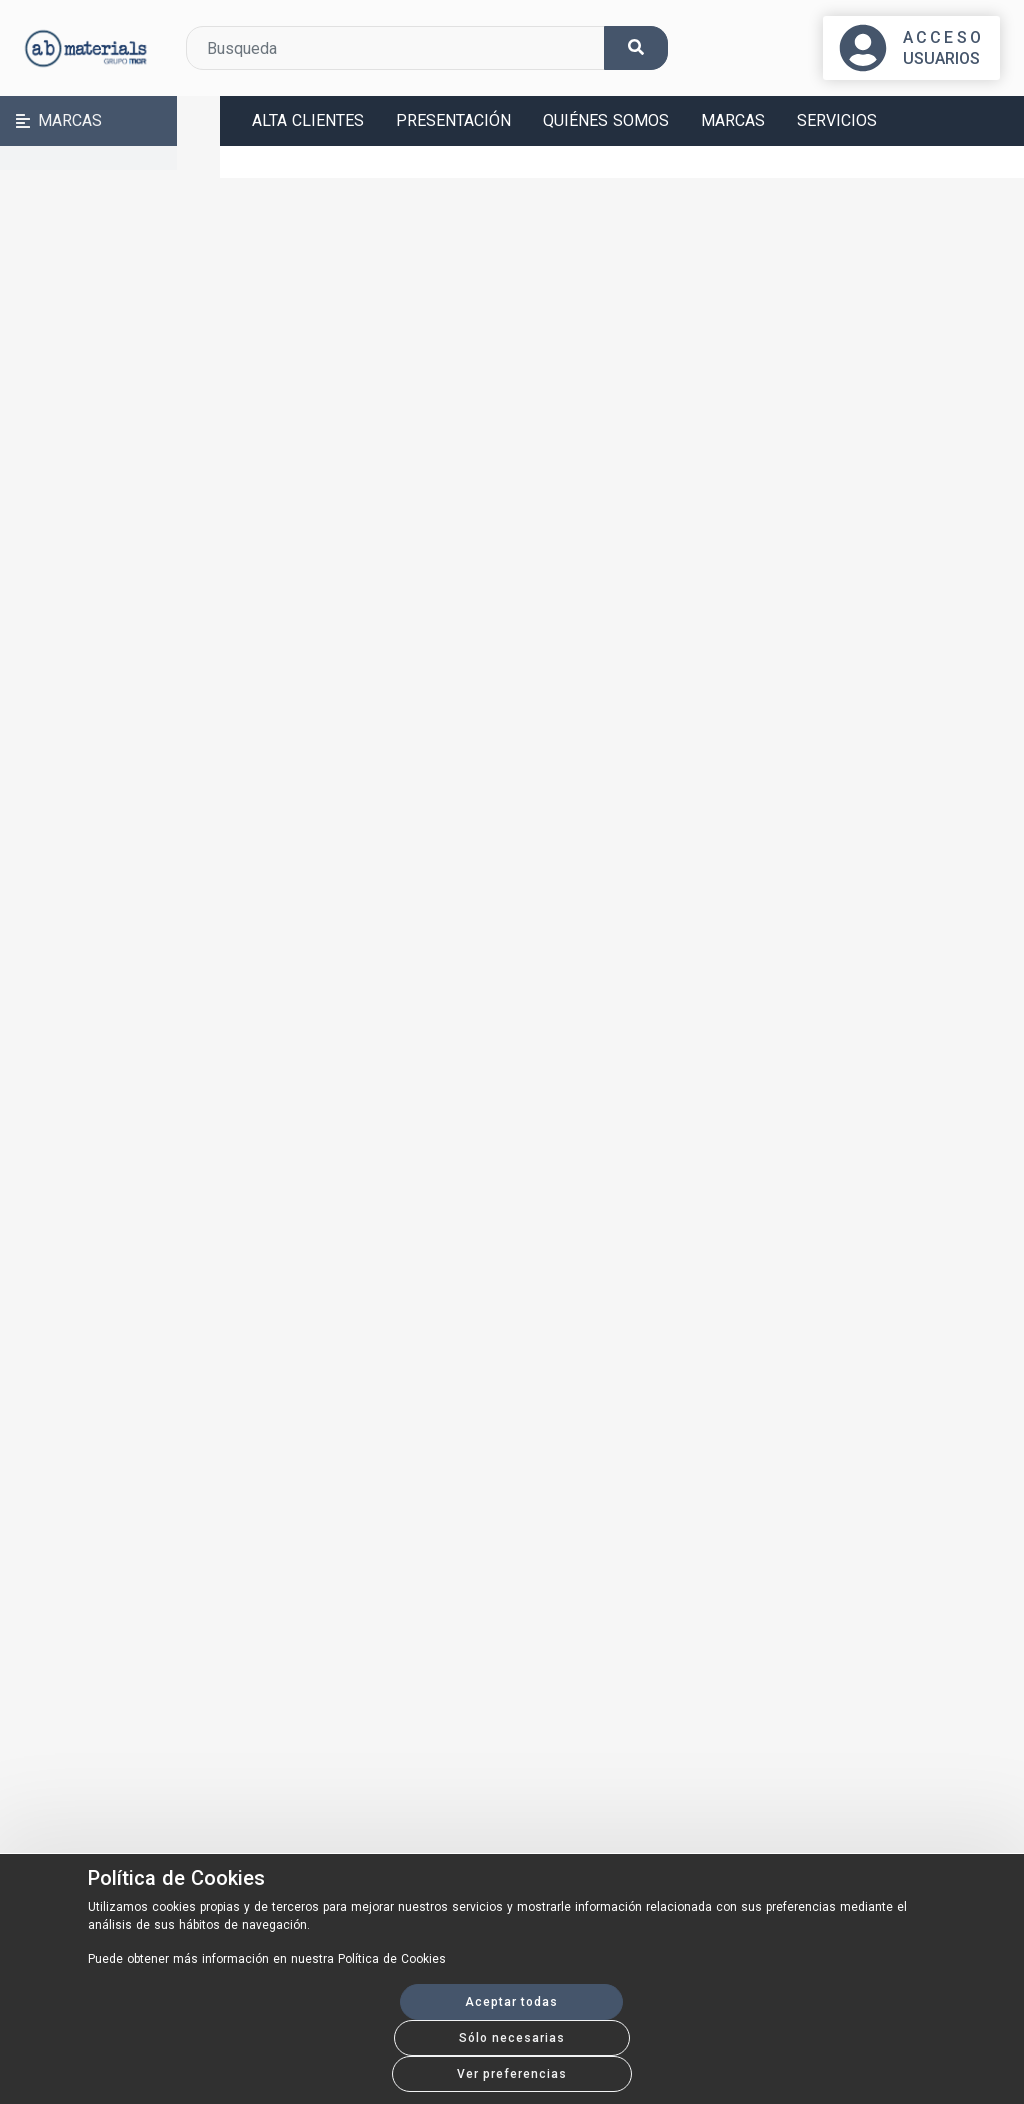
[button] (110, 121)
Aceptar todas (511, 2002)
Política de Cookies (176, 1878)
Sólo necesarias (512, 2038)
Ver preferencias (512, 2074)
